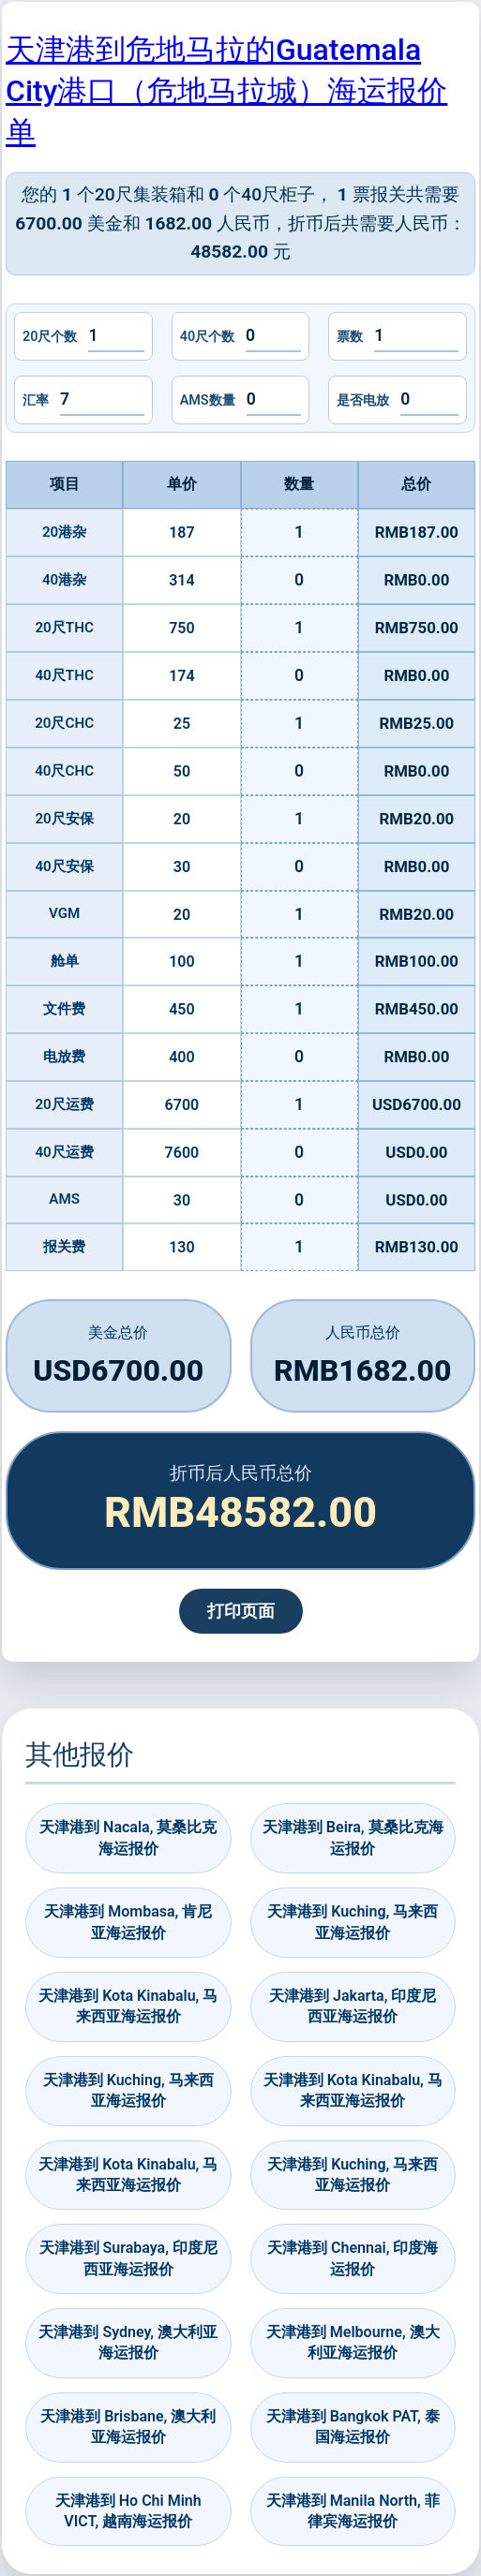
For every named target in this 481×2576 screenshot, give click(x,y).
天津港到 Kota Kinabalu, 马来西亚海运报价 (128, 2006)
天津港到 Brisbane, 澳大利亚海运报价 (128, 2426)
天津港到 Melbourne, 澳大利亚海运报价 (353, 2342)
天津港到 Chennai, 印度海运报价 (352, 2258)
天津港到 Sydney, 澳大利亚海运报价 (128, 2342)
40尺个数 (207, 337)
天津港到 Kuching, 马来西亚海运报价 (352, 1921)
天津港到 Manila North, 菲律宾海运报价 (353, 2511)
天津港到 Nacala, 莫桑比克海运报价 (128, 1837)
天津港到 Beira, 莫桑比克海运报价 (353, 1837)
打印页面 (241, 1611)
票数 (350, 337)
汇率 (36, 400)
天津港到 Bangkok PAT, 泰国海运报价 (353, 2426)
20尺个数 (50, 337)
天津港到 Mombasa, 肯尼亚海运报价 (128, 1921)
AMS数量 (207, 400)
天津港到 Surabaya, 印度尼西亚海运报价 (128, 2258)
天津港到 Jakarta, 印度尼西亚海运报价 (352, 2006)
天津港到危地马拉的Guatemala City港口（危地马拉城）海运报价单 (226, 91)
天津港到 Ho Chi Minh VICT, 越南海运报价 (128, 2511)
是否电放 (363, 400)
